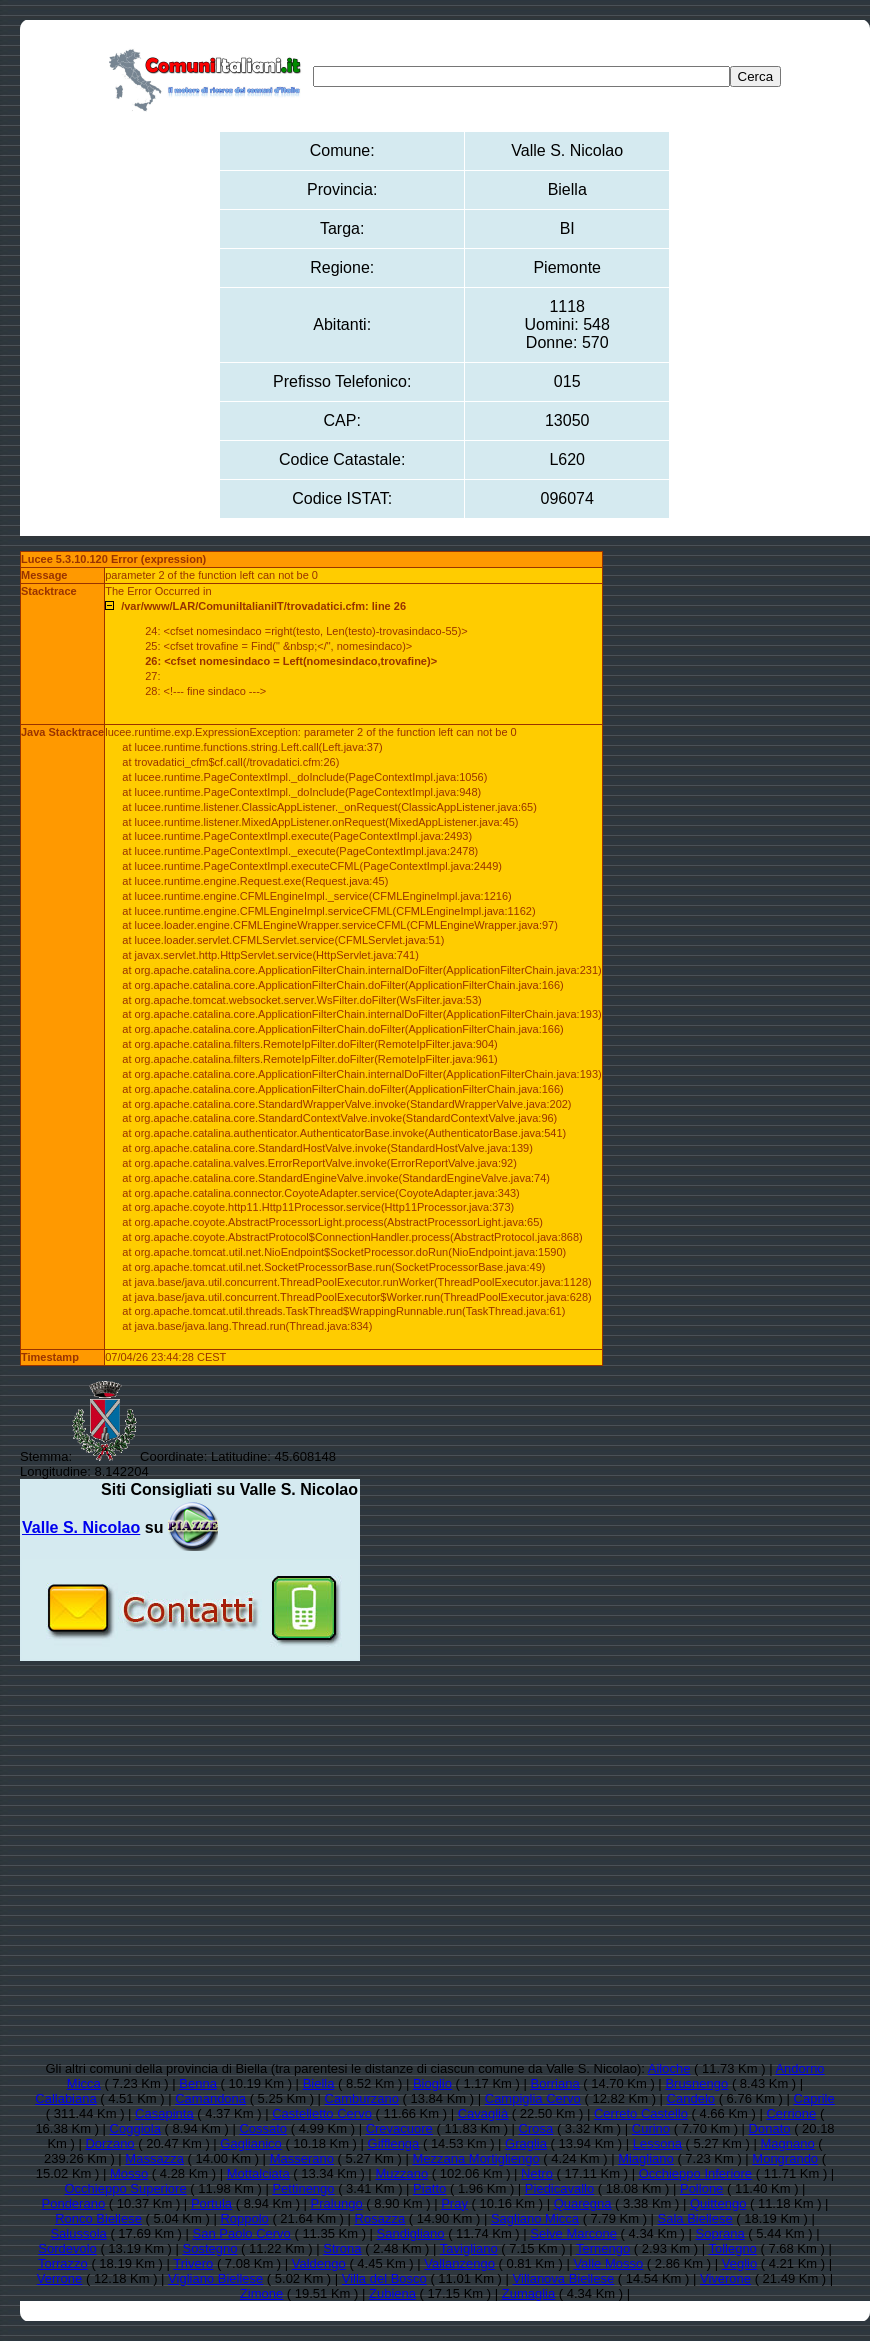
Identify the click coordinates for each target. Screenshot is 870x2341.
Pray (454, 2203)
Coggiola (135, 2128)
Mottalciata (258, 2173)
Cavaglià (483, 2113)
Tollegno (732, 2248)
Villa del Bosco (384, 2278)
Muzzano (401, 2173)
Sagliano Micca (535, 2218)
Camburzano (362, 2098)
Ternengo (603, 2248)
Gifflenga (394, 2143)
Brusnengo (696, 2083)
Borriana (554, 2083)
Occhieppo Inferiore (695, 2173)
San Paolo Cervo (242, 2233)
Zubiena (392, 2293)
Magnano (787, 2143)
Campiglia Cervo (533, 2098)
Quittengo (718, 2203)
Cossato (263, 2128)
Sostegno (210, 2248)
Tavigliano (469, 2248)
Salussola (78, 2233)
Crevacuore (399, 2128)
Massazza (154, 2158)
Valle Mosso (608, 2263)
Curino (651, 2128)
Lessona (657, 2143)
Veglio (739, 2263)
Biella (319, 2083)
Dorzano (109, 2143)
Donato (770, 2128)
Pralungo (337, 2203)
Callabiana (65, 2098)
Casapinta (164, 2113)
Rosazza (380, 2218)
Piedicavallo (559, 2188)
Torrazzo (63, 2263)
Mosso (129, 2173)
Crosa (536, 2128)
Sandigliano (411, 2233)
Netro (537, 2173)
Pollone (701, 2188)
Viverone (725, 2278)
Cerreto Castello (641, 2113)
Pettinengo (303, 2188)
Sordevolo (67, 2248)
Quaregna (583, 2203)
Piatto (429, 2188)
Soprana (720, 2233)
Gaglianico (250, 2143)
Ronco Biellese (98, 2218)
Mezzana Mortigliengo (475, 2158)
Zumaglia (528, 2293)
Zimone (261, 2293)
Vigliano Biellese (215, 2278)
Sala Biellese (695, 2218)
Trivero (193, 2263)
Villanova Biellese (564, 2278)
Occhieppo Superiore (126, 2188)
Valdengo (319, 2263)
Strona (342, 2248)
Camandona (210, 2098)
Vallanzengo (459, 2263)
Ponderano (74, 2203)
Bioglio (432, 2083)
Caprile (814, 2098)
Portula (211, 2203)
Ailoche (669, 2068)
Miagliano (646, 2158)
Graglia (526, 2143)
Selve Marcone (573, 2233)
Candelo (691, 2098)
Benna (198, 2083)
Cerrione (791, 2113)
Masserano (302, 2158)
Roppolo (244, 2218)
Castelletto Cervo (322, 2113)
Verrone (60, 2278)
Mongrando (785, 2158)
